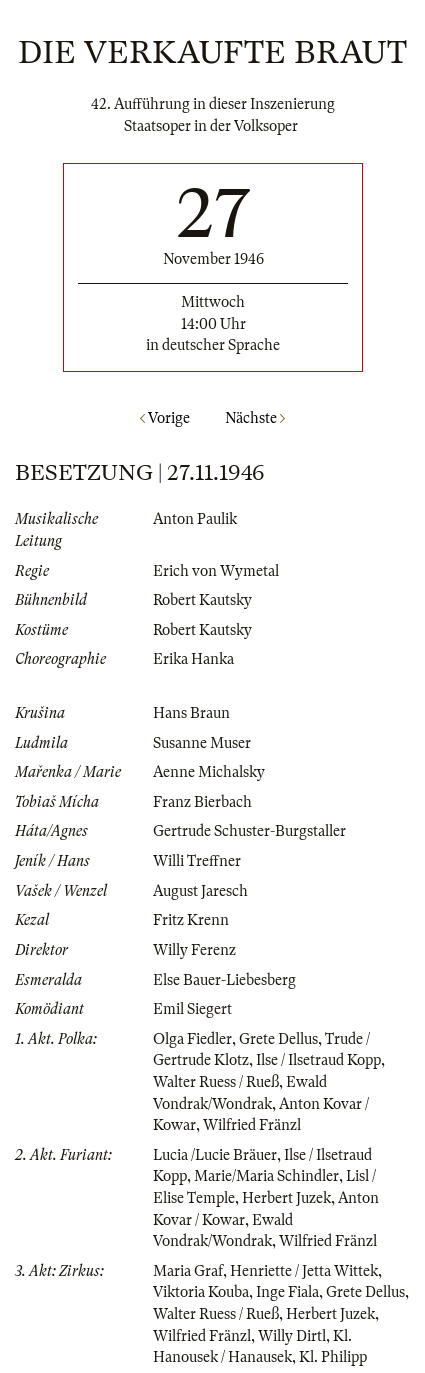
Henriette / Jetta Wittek (304, 1271)
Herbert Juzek (286, 1198)
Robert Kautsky (202, 600)
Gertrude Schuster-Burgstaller (249, 831)
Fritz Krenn (191, 920)
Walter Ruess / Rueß (216, 1082)
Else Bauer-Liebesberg (224, 980)
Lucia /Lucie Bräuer (215, 1155)
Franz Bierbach (202, 802)
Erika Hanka (193, 659)
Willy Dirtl (292, 1336)
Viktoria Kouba (201, 1292)
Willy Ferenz (194, 950)
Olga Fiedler (192, 1039)
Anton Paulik (195, 519)
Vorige (165, 418)
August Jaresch (200, 891)
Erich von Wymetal (216, 571)
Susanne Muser (202, 743)
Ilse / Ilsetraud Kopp (318, 1060)
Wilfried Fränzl (252, 1125)
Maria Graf (188, 1271)
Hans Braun (191, 713)
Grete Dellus (278, 1039)
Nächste (255, 418)
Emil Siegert (192, 1009)
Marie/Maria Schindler (266, 1176)
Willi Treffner (197, 861)
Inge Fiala (287, 1292)
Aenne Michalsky (209, 772)
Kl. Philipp (333, 1357)
